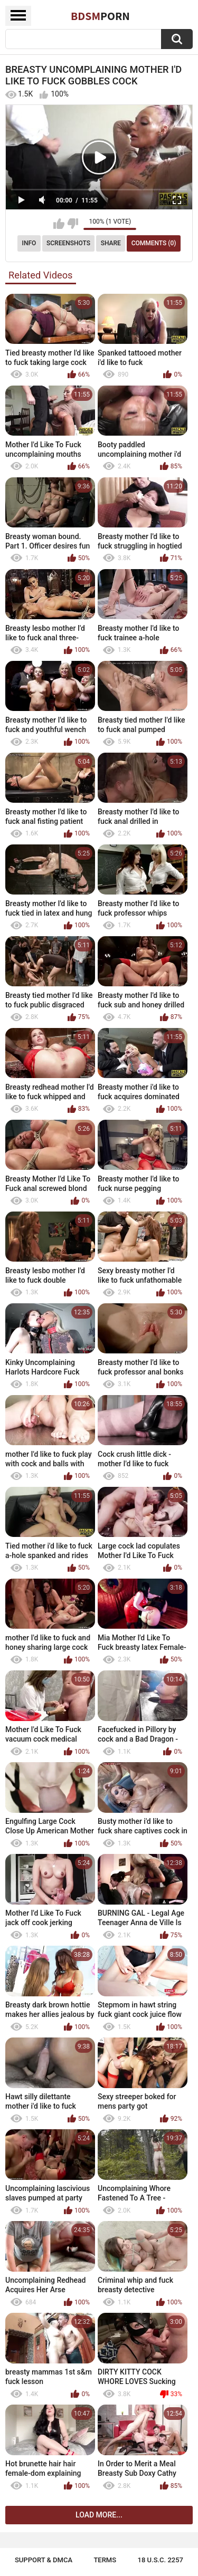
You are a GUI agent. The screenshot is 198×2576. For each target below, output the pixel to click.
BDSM (100, 15)
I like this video (58, 223)
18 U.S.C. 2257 (161, 2560)
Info (29, 243)
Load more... (99, 2515)
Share (111, 243)
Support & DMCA (43, 2560)
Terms (104, 2560)
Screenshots (68, 243)
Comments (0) (153, 243)
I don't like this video (72, 223)
